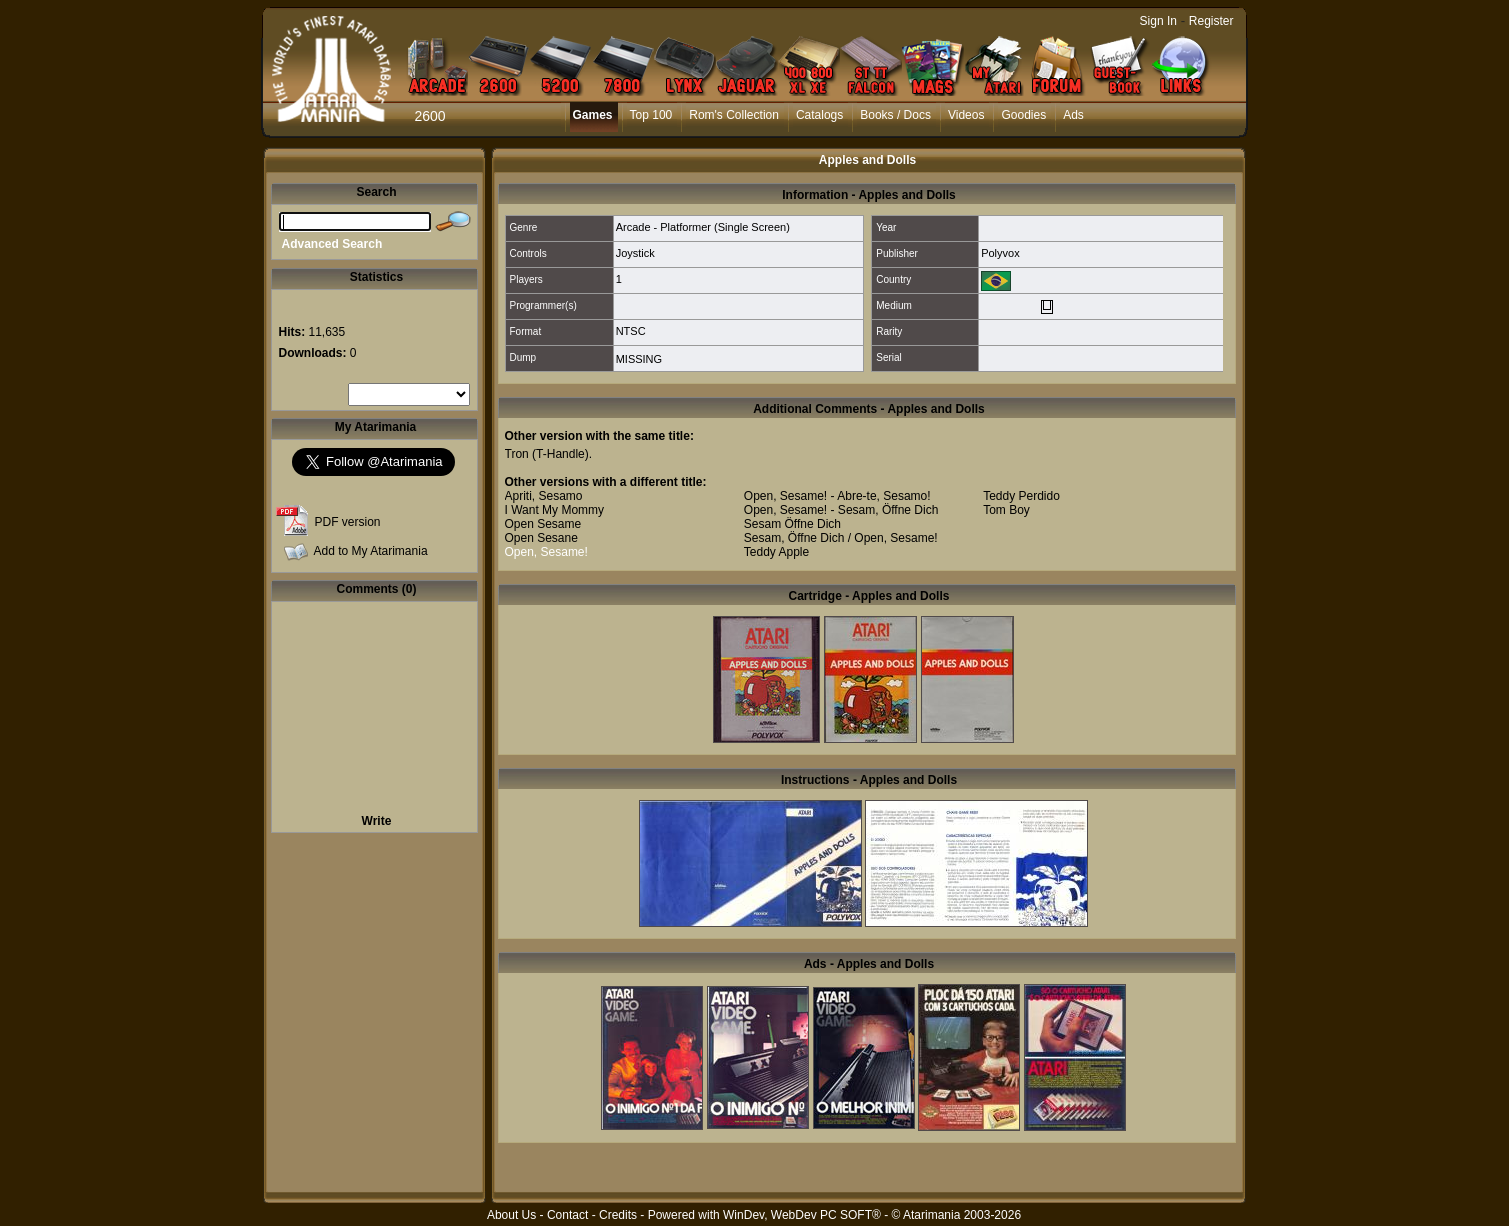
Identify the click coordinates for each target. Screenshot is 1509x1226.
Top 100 (651, 115)
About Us (511, 1215)
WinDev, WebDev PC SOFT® (802, 1215)
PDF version (348, 522)
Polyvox (1000, 253)
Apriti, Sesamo (544, 496)
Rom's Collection (734, 115)
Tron (517, 454)
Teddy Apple (776, 552)
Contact (567, 1215)
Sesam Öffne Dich (792, 524)
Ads (1073, 115)
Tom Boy (1006, 510)
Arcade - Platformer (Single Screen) (703, 227)
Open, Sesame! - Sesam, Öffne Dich (841, 510)
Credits (618, 1215)
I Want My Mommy (555, 510)
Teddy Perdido (1021, 496)
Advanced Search (332, 244)
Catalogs (819, 115)
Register (1211, 21)
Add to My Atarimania (371, 551)
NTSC (631, 331)
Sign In (1158, 21)
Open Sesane (541, 538)
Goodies (1023, 115)
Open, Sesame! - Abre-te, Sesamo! (837, 496)
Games (593, 115)
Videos (966, 115)
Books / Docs (895, 115)
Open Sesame (543, 524)
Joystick (635, 253)
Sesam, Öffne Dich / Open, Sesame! (841, 538)
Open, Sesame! (546, 552)
